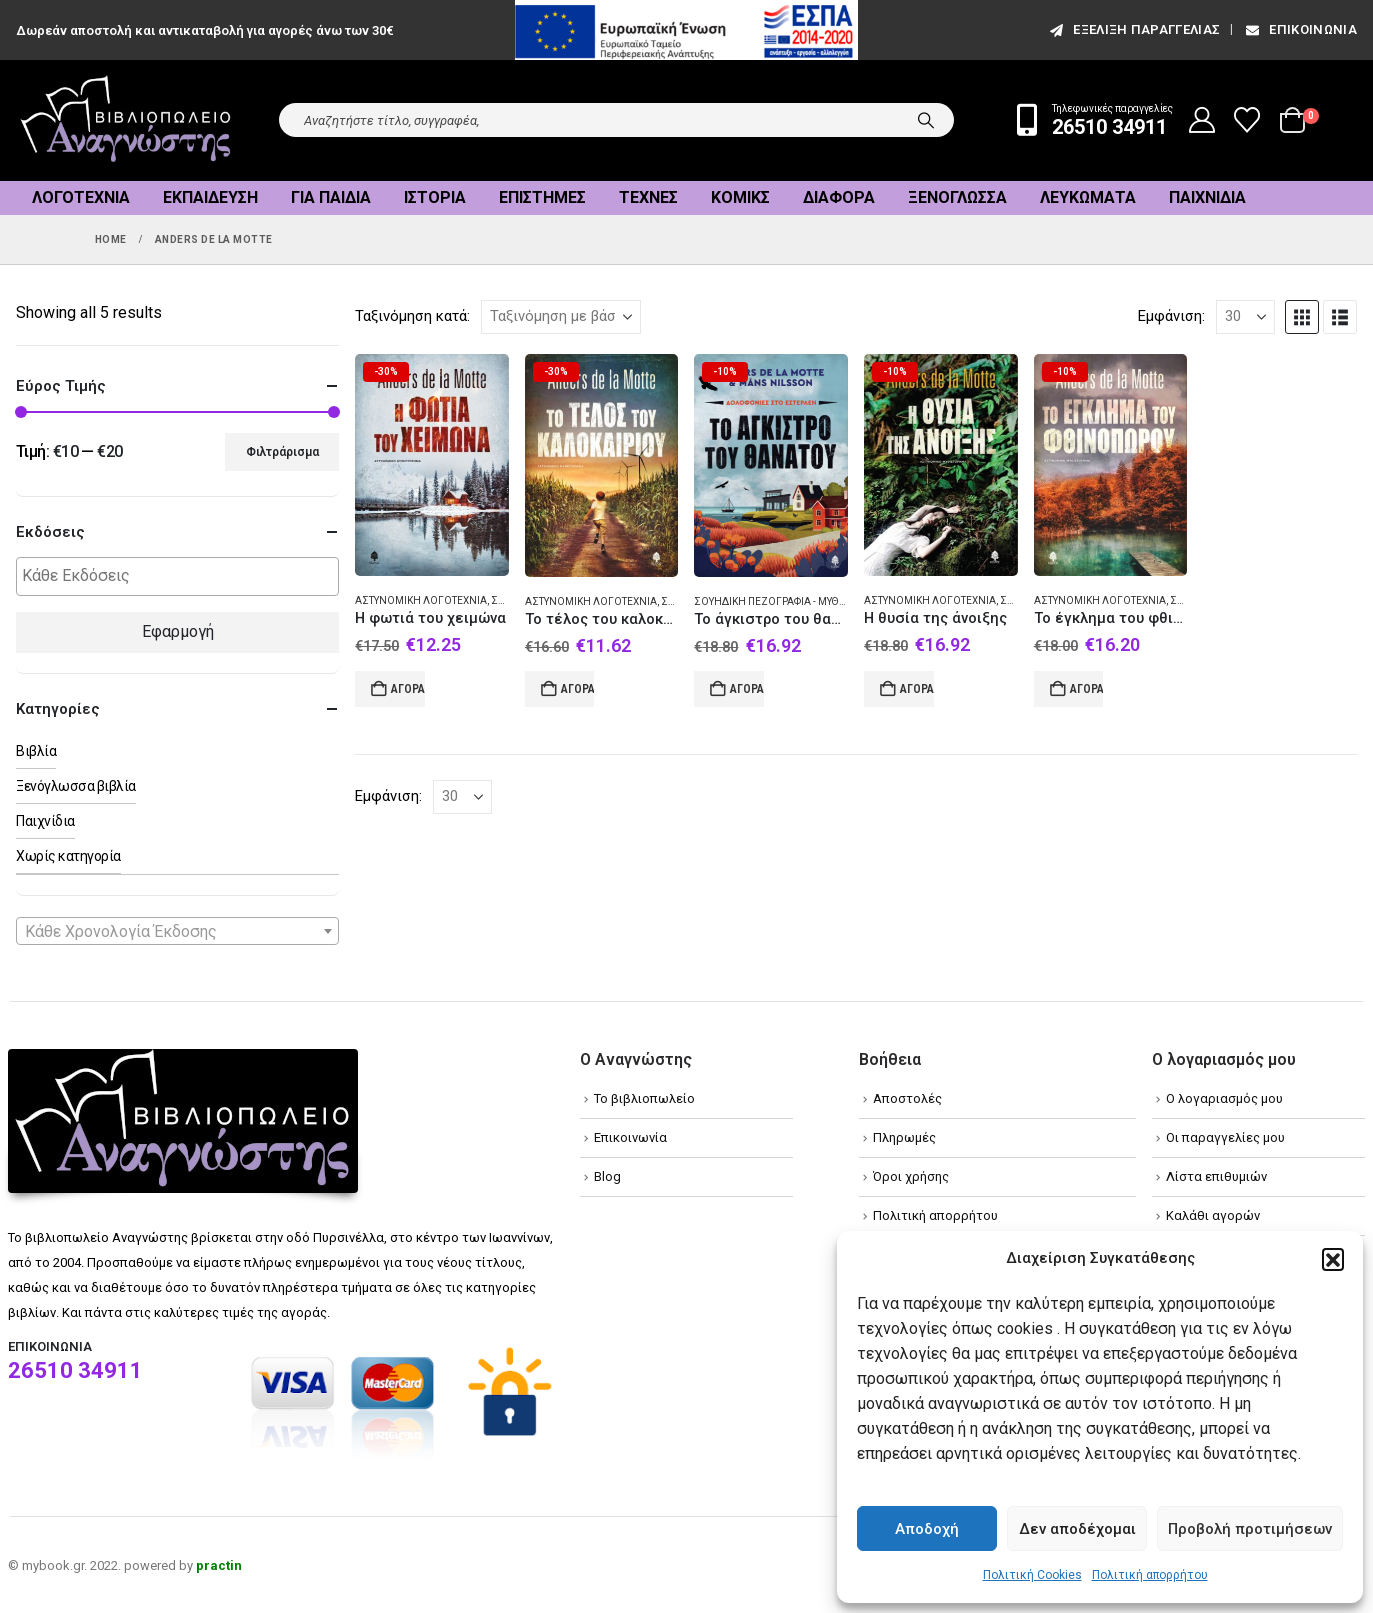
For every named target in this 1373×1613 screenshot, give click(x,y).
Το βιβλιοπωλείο (644, 1098)
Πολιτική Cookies (1032, 1575)
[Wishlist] (1247, 120)
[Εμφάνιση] (1245, 317)
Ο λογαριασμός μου (1224, 1098)
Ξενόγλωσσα (957, 197)
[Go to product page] (432, 465)
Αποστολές (907, 1098)
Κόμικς (740, 197)
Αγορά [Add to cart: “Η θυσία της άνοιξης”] (917, 689)
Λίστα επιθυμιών (1216, 1176)
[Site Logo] (126, 120)
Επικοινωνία (1300, 29)
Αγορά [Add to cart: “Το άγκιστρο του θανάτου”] (747, 689)
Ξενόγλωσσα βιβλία (76, 786)
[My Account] (1202, 120)
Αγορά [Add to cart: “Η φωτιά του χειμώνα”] (408, 689)
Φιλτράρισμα (282, 452)
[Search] (926, 120)
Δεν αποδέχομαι (1077, 1529)
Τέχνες (648, 197)
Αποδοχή (927, 1529)
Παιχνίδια (1207, 197)
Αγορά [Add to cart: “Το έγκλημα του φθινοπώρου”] (1087, 689)
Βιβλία (36, 751)
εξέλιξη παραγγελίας (1133, 29)
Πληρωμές (904, 1137)
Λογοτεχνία (81, 197)
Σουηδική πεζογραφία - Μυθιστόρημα (793, 601)
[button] (1333, 1259)
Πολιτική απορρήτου (1150, 1575)
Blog (607, 1176)
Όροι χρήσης (911, 1176)
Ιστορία (435, 197)
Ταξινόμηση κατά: (412, 316)
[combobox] (177, 931)
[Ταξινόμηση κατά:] (561, 317)
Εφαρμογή (178, 631)
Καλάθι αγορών (1213, 1215)
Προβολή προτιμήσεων (1250, 1529)
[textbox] (182, 576)
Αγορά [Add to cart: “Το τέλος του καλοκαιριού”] (578, 689)
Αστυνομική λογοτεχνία (421, 600)
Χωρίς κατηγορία (68, 856)
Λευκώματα (1088, 197)
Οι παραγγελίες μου (1225, 1137)
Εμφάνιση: (1171, 316)
